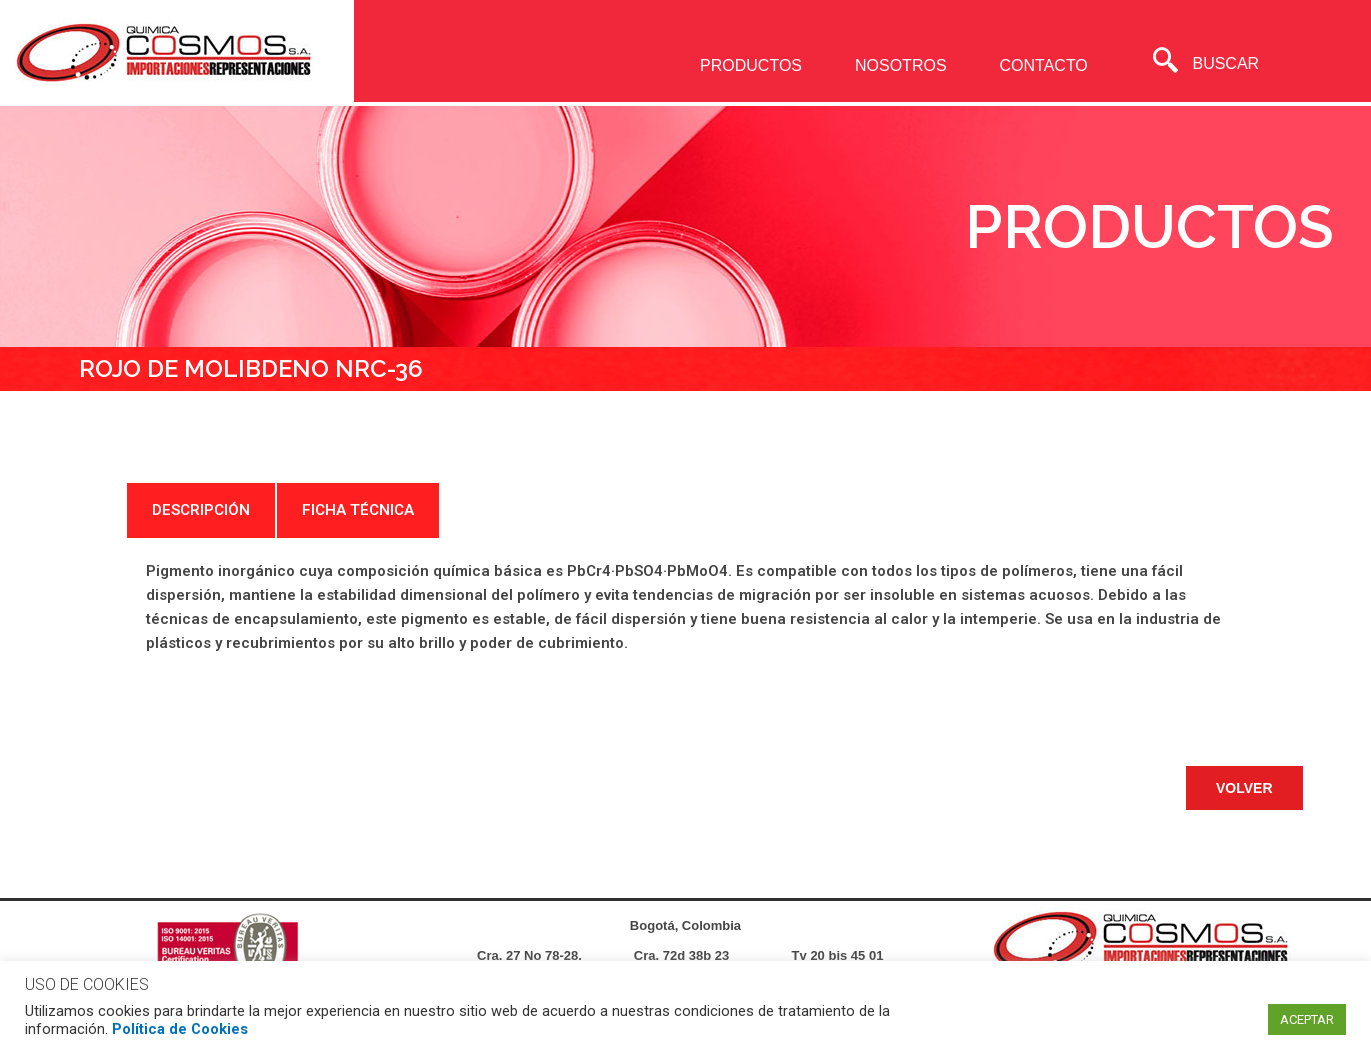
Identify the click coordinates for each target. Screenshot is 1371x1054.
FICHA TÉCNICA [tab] (358, 510)
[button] (1244, 788)
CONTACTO (1043, 65)
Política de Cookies (180, 1029)
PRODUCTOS (751, 65)
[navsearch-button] (1166, 63)
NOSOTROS (901, 65)
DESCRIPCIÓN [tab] (201, 510)
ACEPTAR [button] (1307, 1019)
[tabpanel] (686, 607)
